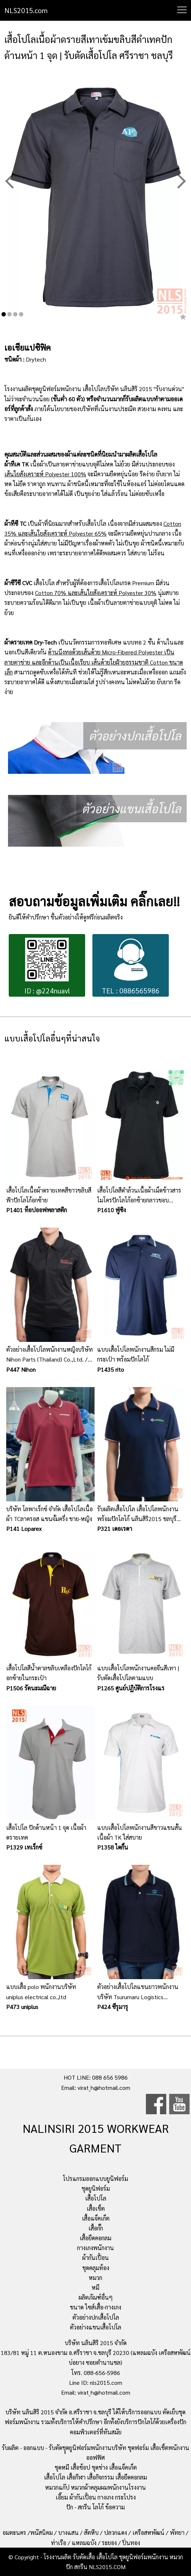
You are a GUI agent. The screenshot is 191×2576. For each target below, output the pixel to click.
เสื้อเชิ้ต (96, 2208)
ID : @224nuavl (47, 966)
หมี (95, 2287)
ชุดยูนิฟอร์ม (95, 2188)
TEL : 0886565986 (130, 966)
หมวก (95, 2277)
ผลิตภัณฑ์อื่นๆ (96, 2297)
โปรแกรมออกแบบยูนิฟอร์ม (95, 2178)
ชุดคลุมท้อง (95, 2268)
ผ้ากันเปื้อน (95, 2257)
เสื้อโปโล (95, 2198)
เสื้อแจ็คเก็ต (96, 2218)
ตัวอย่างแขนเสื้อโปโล (95, 2327)
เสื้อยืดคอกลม (95, 2238)
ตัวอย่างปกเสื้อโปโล (95, 2317)
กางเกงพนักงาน (95, 2248)
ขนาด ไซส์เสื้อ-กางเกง (95, 2307)
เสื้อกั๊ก (95, 2228)
